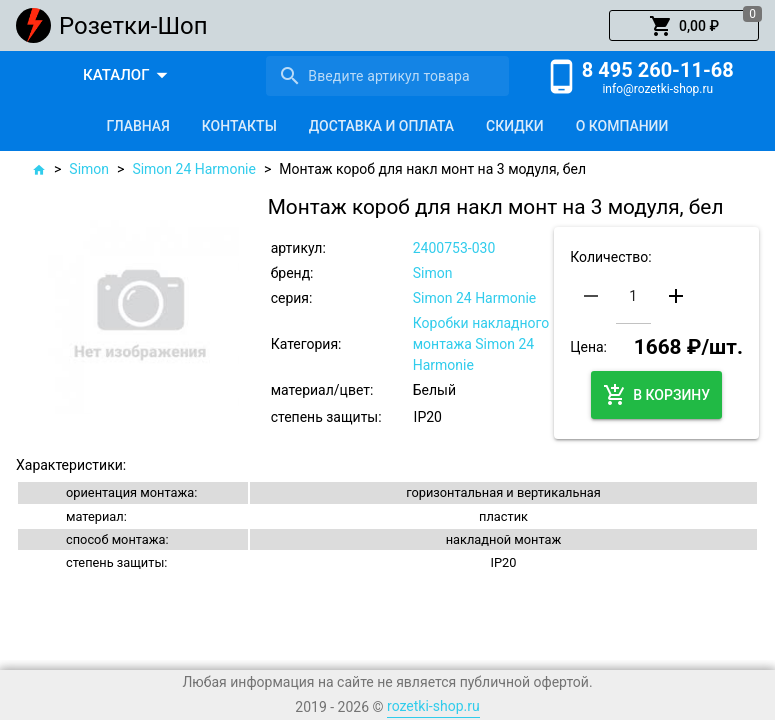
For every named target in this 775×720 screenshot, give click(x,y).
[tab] (138, 126)
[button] (684, 26)
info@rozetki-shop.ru (657, 89)
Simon (89, 169)
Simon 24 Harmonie (194, 169)
